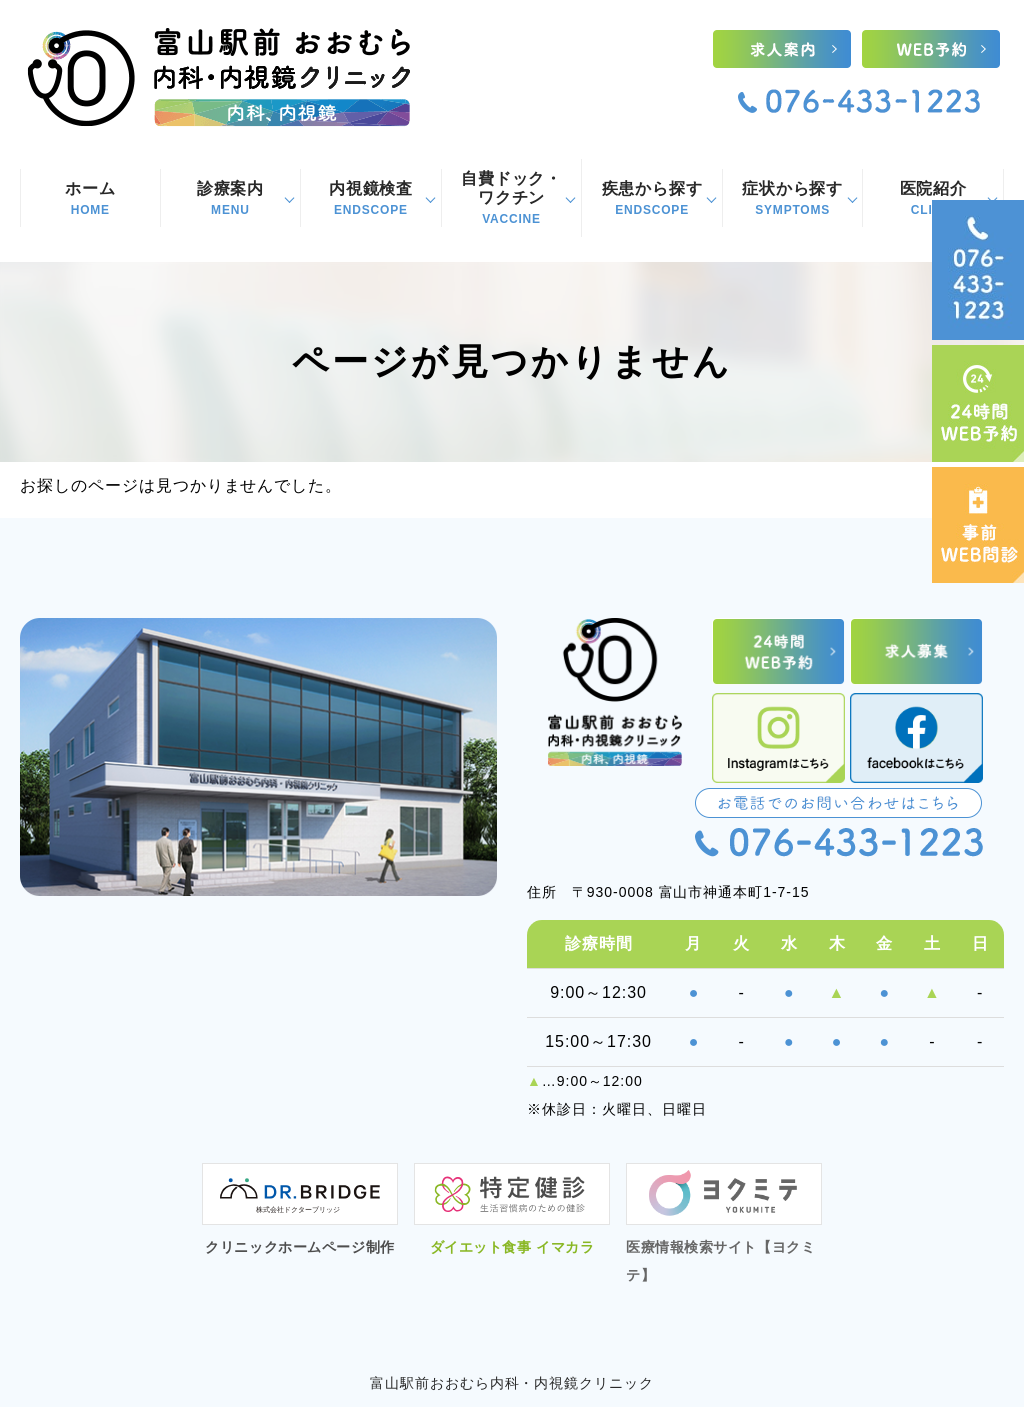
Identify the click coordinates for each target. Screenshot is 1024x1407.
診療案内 (231, 199)
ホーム (90, 199)
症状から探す (793, 199)
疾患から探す (652, 199)
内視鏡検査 (371, 199)
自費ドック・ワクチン (512, 198)
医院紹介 (933, 199)
